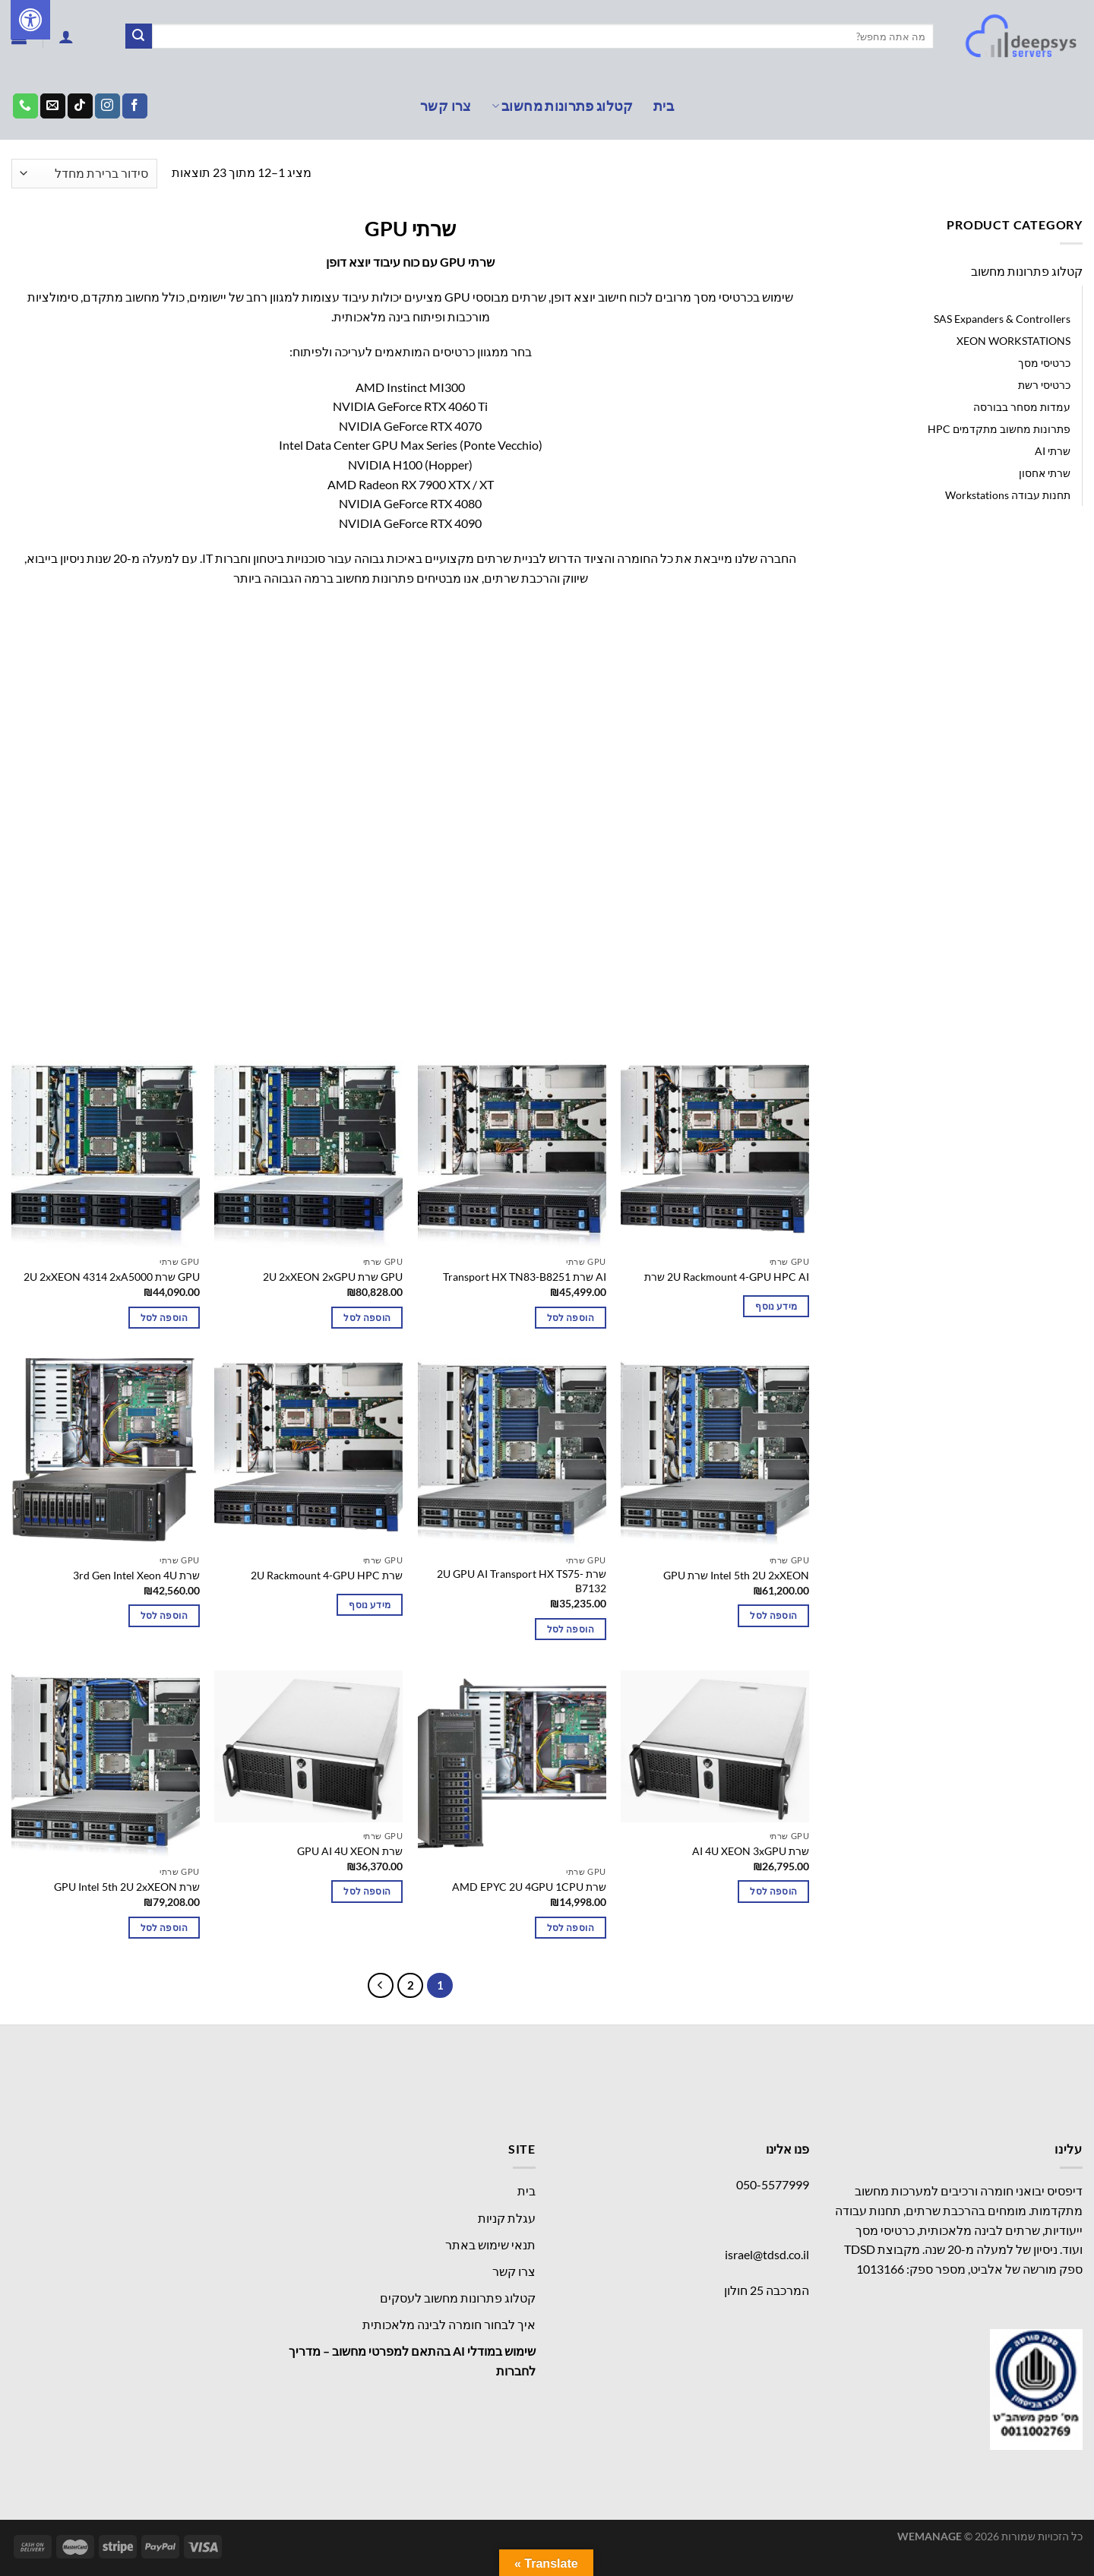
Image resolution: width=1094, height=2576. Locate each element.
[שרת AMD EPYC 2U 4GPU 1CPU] (512, 1764)
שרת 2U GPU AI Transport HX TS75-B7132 (521, 1581)
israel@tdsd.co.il (767, 2254)
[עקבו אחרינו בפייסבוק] (134, 106)
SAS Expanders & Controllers (1002, 318)
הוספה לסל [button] (570, 1318)
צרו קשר (445, 106)
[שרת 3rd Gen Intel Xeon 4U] (105, 1452)
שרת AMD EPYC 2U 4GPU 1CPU (529, 1886)
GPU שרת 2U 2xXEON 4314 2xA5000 (112, 1276)
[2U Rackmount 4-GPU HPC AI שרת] (715, 1154)
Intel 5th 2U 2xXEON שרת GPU (736, 1575)
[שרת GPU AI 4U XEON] (308, 1746)
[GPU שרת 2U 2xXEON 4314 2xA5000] (105, 1154)
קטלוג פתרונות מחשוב (563, 106)
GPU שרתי (1046, 296)
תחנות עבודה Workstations (1007, 494)
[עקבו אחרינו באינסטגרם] (107, 106)
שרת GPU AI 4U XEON (350, 1850)
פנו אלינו (787, 2148)
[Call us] (25, 106)
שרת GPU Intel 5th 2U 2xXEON (127, 1886)
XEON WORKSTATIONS (1013, 340)
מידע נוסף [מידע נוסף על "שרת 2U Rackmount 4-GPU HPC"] (369, 1605)
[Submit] (138, 36)
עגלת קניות (507, 2218)
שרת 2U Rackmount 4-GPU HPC (327, 1575)
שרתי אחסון (1044, 472)
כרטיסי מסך (1044, 362)
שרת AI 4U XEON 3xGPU (750, 1850)
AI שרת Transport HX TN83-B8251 (524, 1276)
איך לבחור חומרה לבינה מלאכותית (449, 2324)
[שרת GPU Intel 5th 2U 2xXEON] (105, 1764)
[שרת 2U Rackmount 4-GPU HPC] (308, 1452)
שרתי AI (1052, 450)
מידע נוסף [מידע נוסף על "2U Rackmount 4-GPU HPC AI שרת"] (776, 1306)
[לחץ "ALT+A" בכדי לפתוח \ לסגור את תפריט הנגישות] (30, 20)
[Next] (381, 1986)
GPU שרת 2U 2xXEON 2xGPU (333, 1276)
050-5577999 (772, 2184)
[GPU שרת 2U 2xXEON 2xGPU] (308, 1154)
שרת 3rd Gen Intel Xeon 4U (136, 1575)
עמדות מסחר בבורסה (1021, 406)
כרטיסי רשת (1044, 384)
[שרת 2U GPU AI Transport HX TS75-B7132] (512, 1452)
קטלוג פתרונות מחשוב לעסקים (458, 2297)
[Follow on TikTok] (80, 106)
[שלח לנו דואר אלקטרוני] (52, 106)
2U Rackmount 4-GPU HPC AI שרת (726, 1276)
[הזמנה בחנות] (84, 173)
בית (663, 106)
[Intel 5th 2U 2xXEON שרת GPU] (715, 1452)
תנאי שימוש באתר (490, 2244)
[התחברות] (66, 36)
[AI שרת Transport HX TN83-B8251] (512, 1154)
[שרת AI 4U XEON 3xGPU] (715, 1746)
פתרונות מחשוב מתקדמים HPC (999, 428)
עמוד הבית (1053, 173)
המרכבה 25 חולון (766, 2290)
